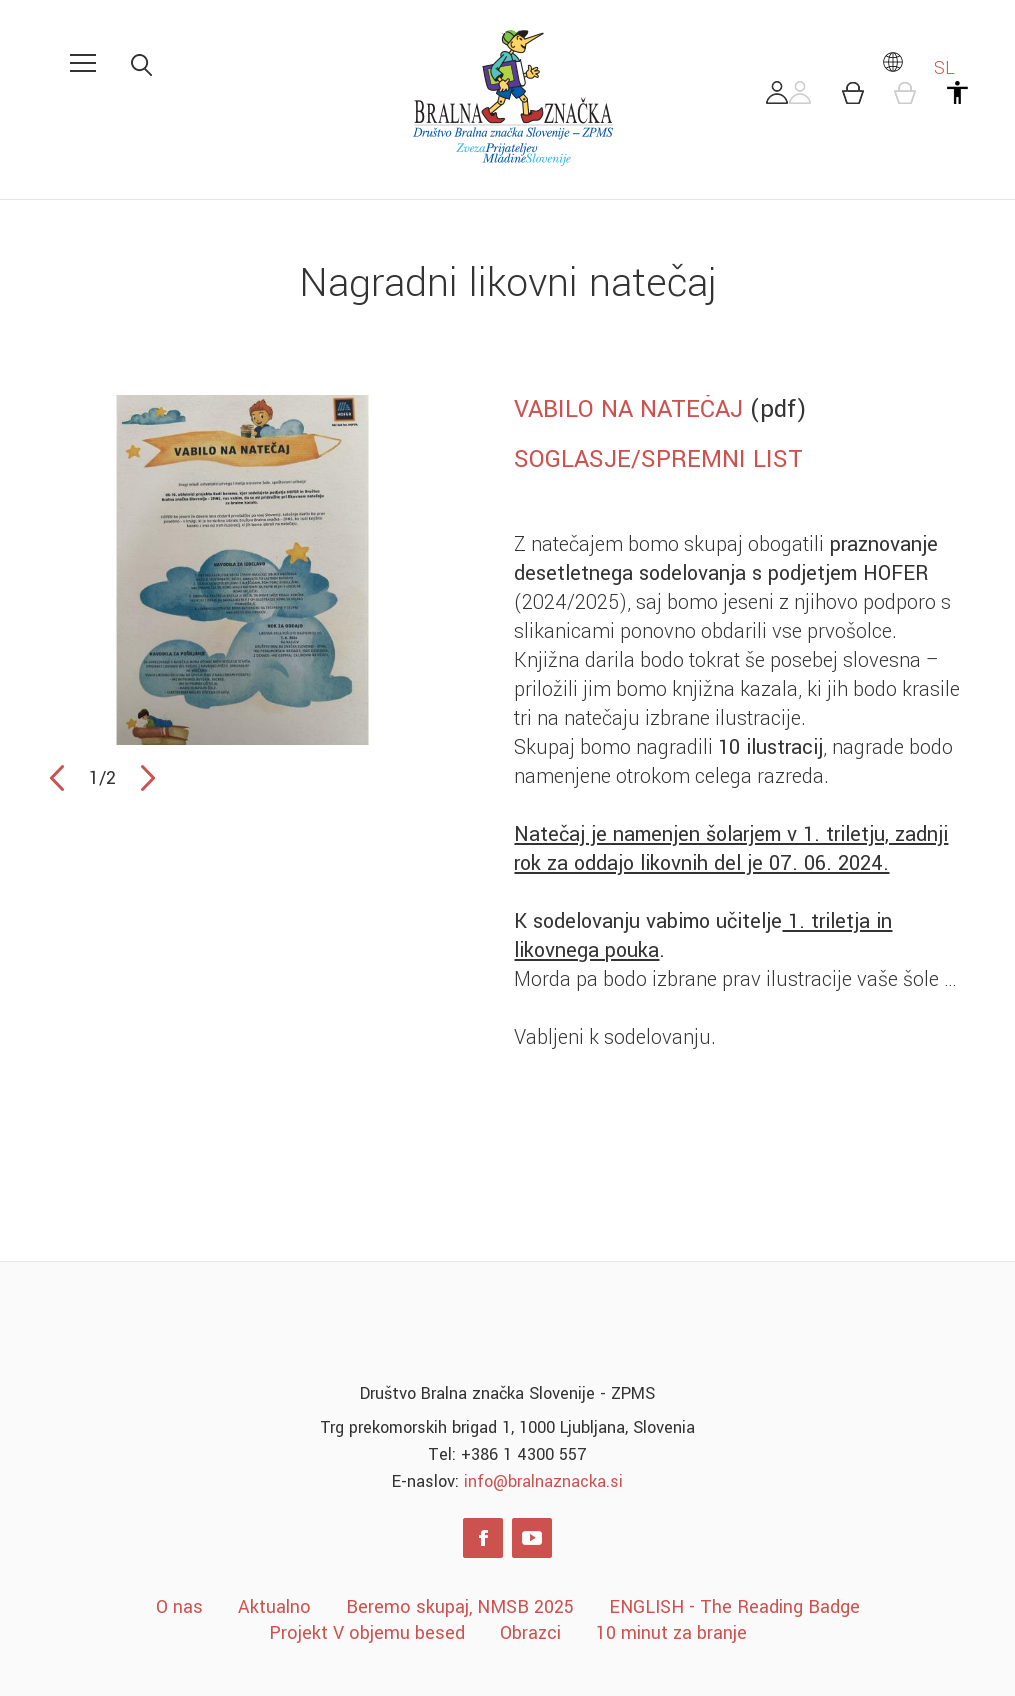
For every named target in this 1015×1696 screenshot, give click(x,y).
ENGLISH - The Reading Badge (734, 1607)
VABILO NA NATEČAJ (628, 409)
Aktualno (274, 1607)
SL (918, 68)
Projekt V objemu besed (367, 1633)
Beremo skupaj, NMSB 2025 (460, 1607)
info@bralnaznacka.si (543, 1481)
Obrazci (530, 1633)
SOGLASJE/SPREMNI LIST (658, 459)
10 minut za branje (671, 1633)
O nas (179, 1607)
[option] (242, 570)
